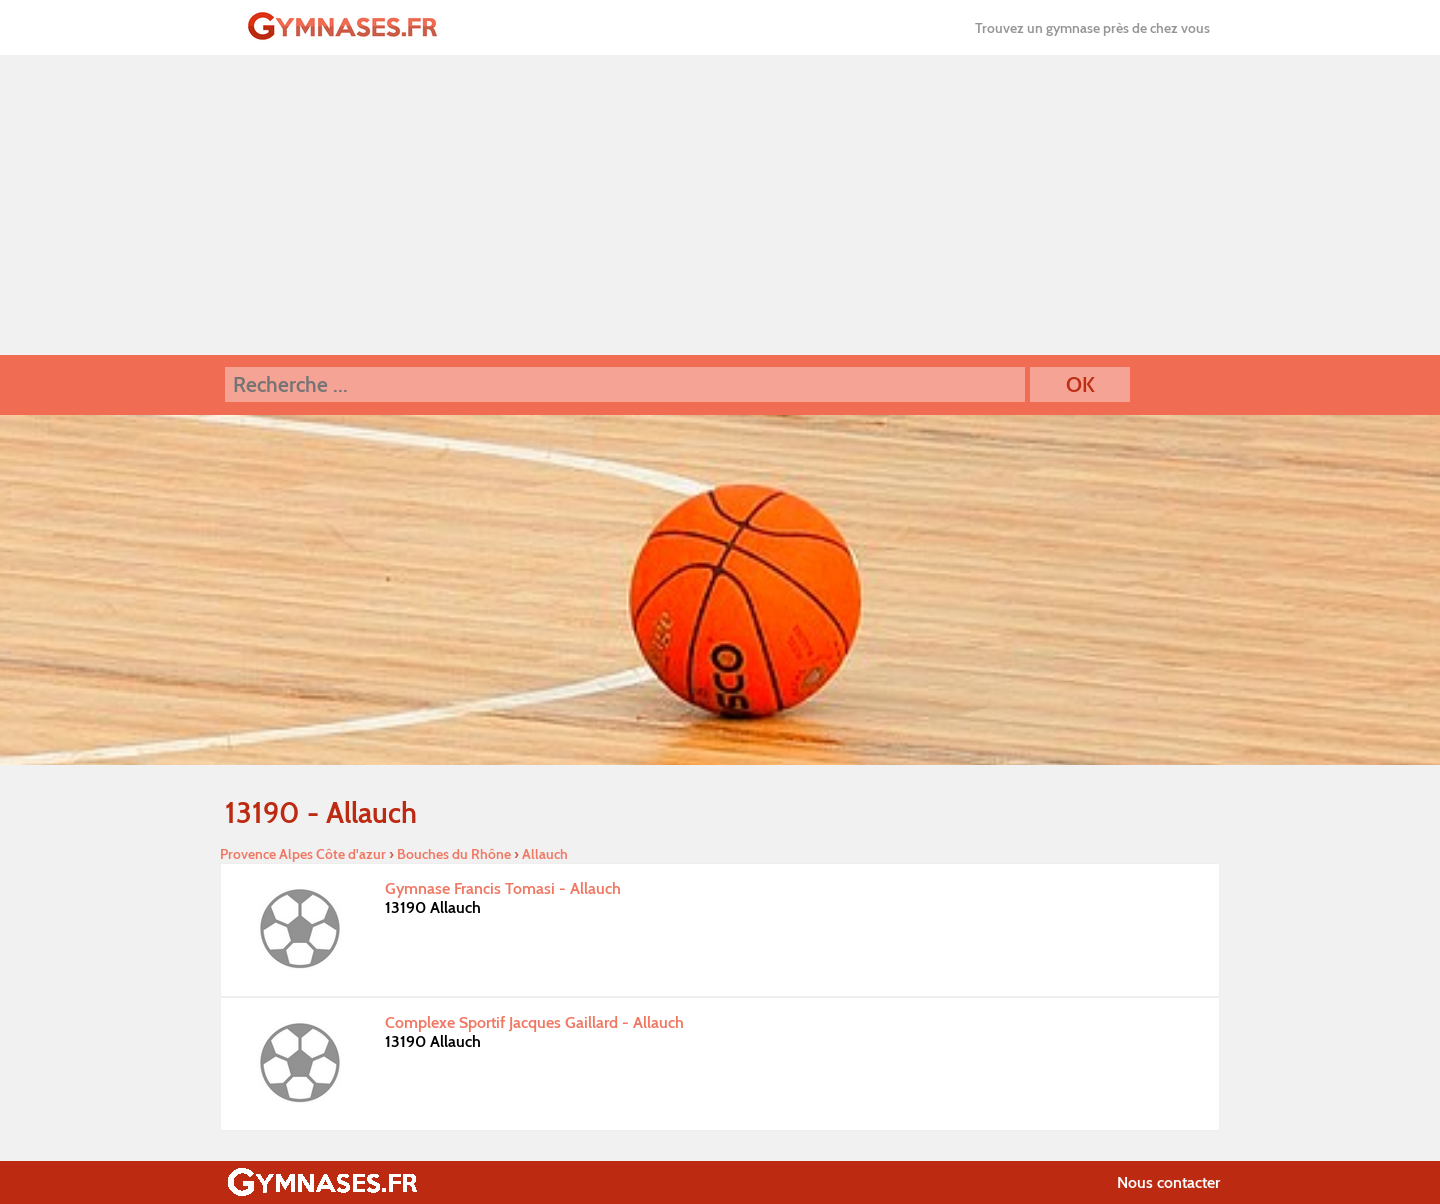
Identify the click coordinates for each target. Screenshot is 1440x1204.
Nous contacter (1168, 1182)
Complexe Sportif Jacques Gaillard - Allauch (534, 1022)
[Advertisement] (720, 205)
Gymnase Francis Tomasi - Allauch (503, 888)
